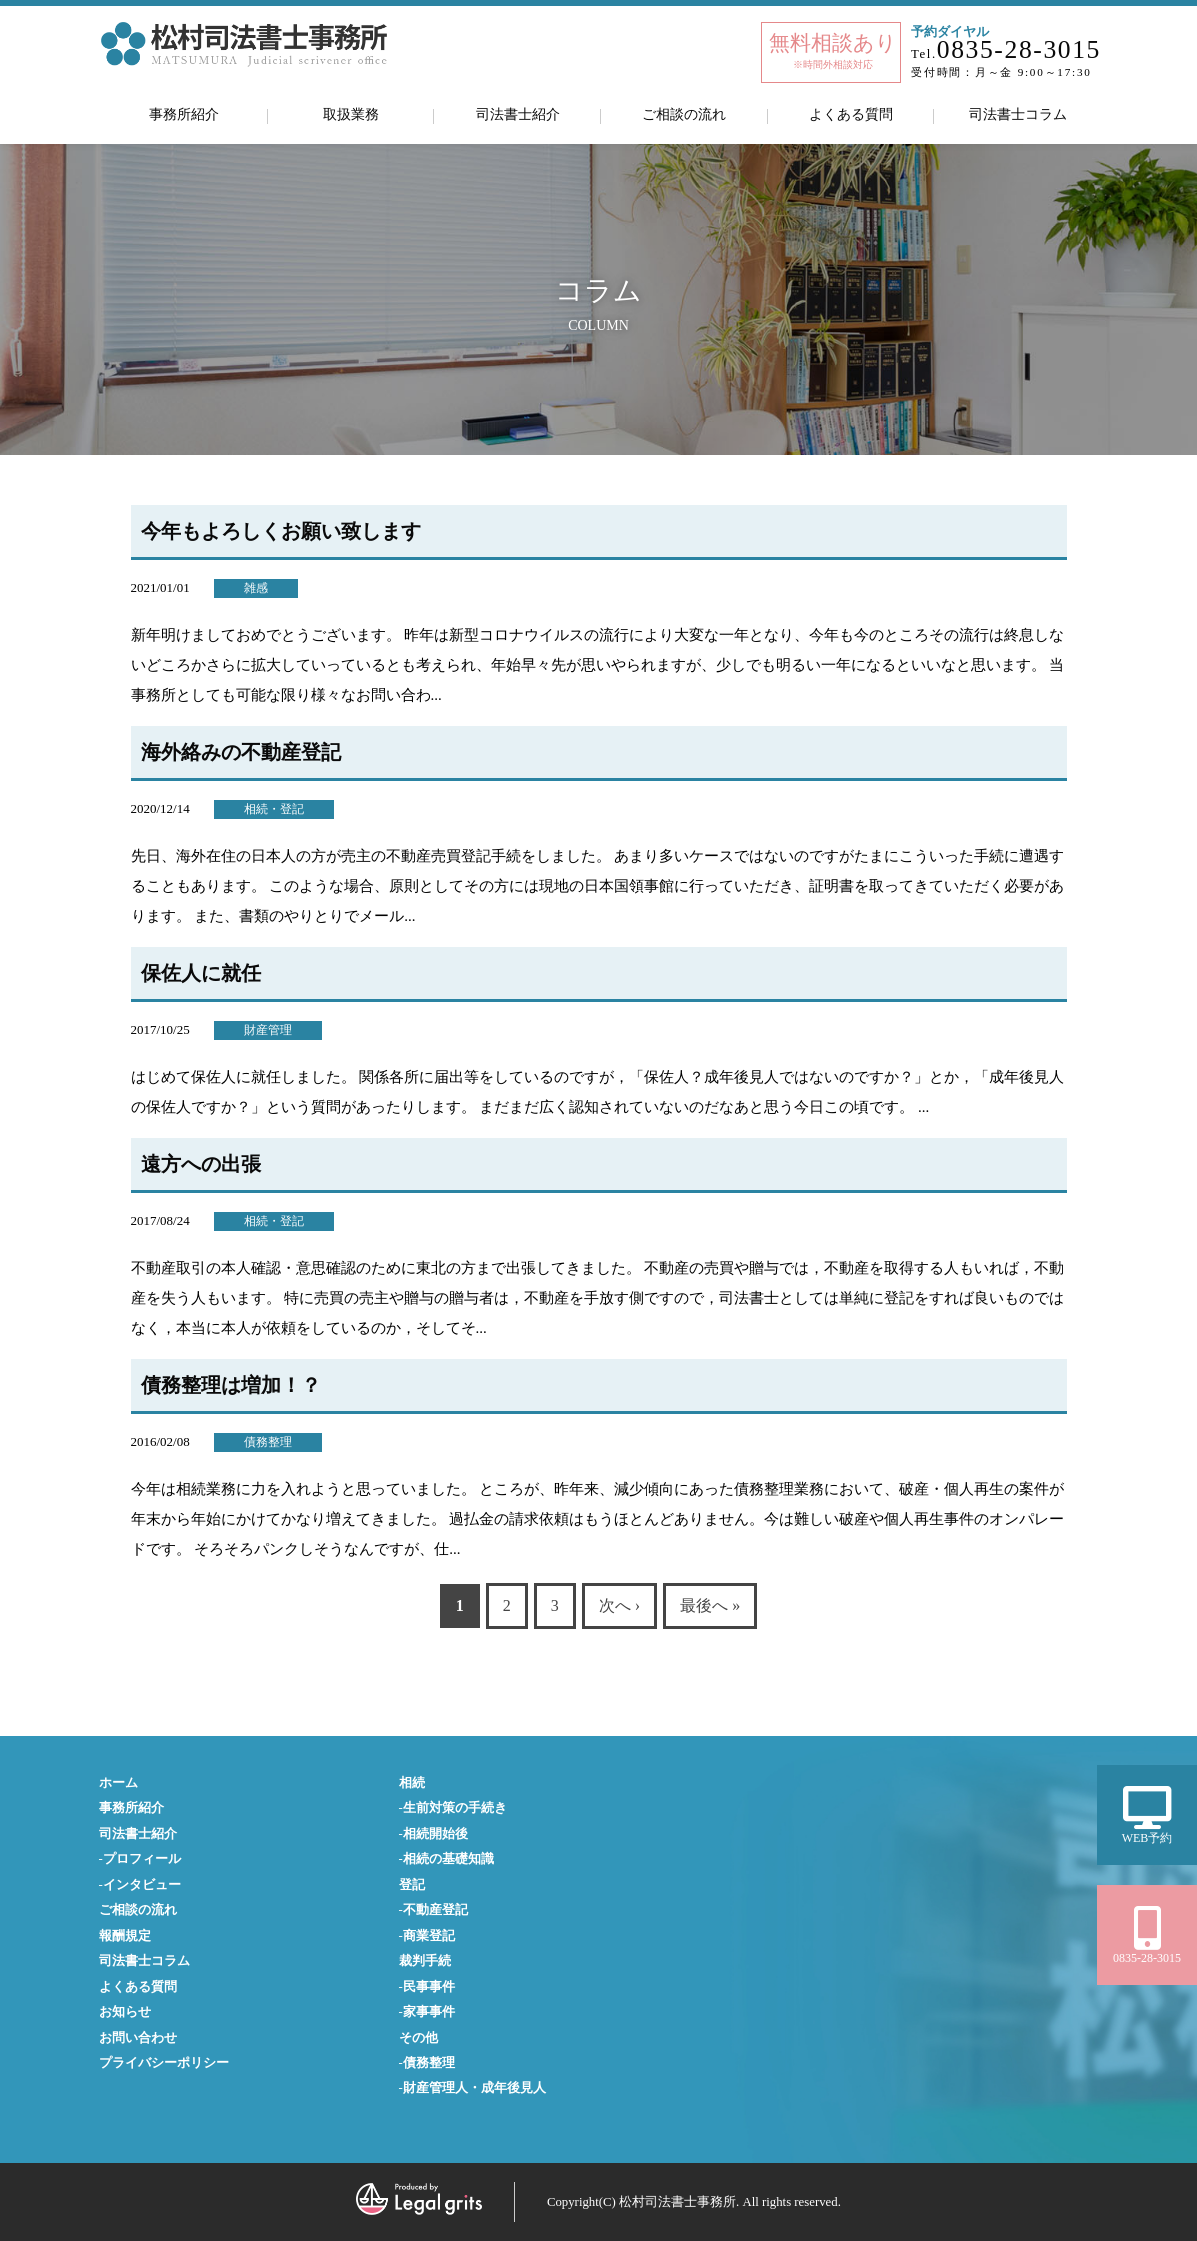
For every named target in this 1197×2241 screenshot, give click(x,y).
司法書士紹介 (518, 114)
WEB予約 (1147, 1815)
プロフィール (142, 1859)
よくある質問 (851, 114)
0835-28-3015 (1019, 49)
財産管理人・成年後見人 (474, 2088)
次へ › (619, 1605)
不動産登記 (435, 1910)
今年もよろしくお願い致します (281, 531)
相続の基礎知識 (448, 1859)
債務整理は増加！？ (231, 1385)
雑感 (256, 588)
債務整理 (268, 1442)
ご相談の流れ (684, 114)
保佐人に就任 (201, 973)
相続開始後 (435, 1834)
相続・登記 (274, 809)
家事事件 (429, 2012)
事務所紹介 (184, 114)
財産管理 (268, 1030)
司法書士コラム (1018, 114)
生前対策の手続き (455, 1808)
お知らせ (125, 2012)
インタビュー (142, 1885)
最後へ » (710, 1605)
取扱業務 (351, 114)
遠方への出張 (201, 1164)
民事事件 (429, 1987)
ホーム (118, 1783)
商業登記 (429, 1936)
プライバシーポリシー (164, 2063)
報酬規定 (125, 1936)
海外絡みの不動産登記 (241, 752)
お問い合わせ (138, 2038)
